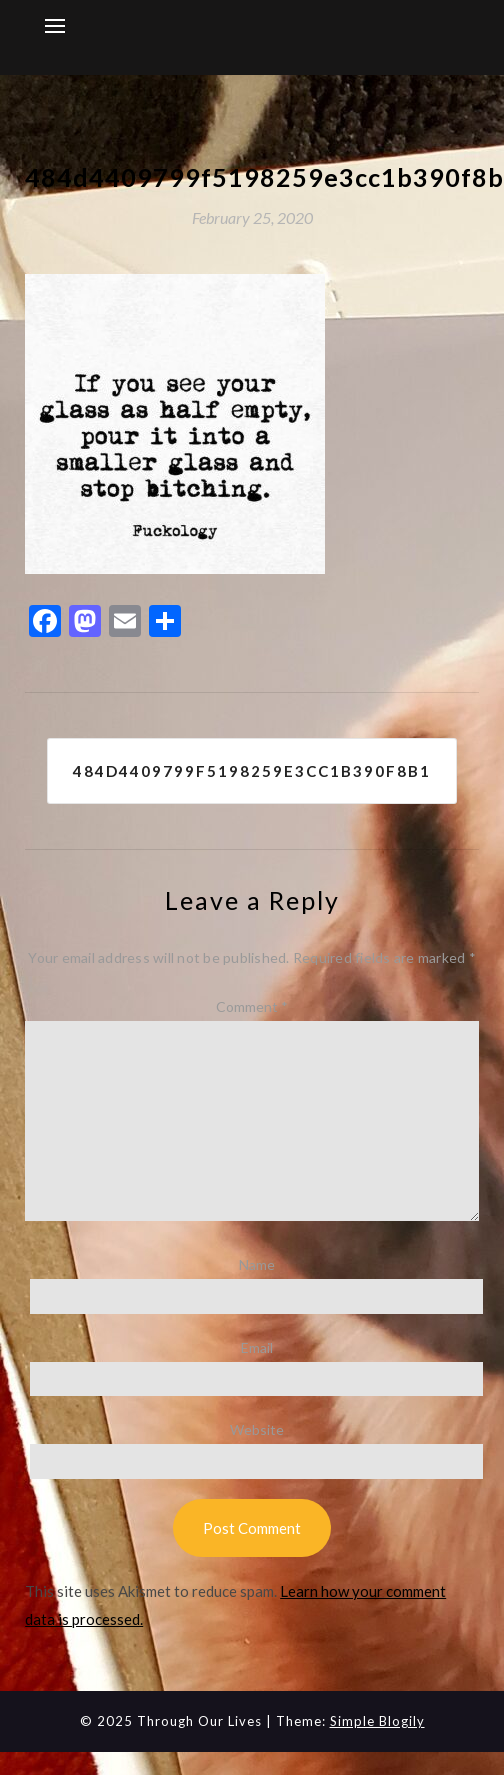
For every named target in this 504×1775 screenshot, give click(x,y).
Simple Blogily (377, 1721)
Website (257, 1429)
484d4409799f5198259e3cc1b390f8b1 (252, 771)
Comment (252, 1006)
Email (257, 1347)
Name (257, 1264)
